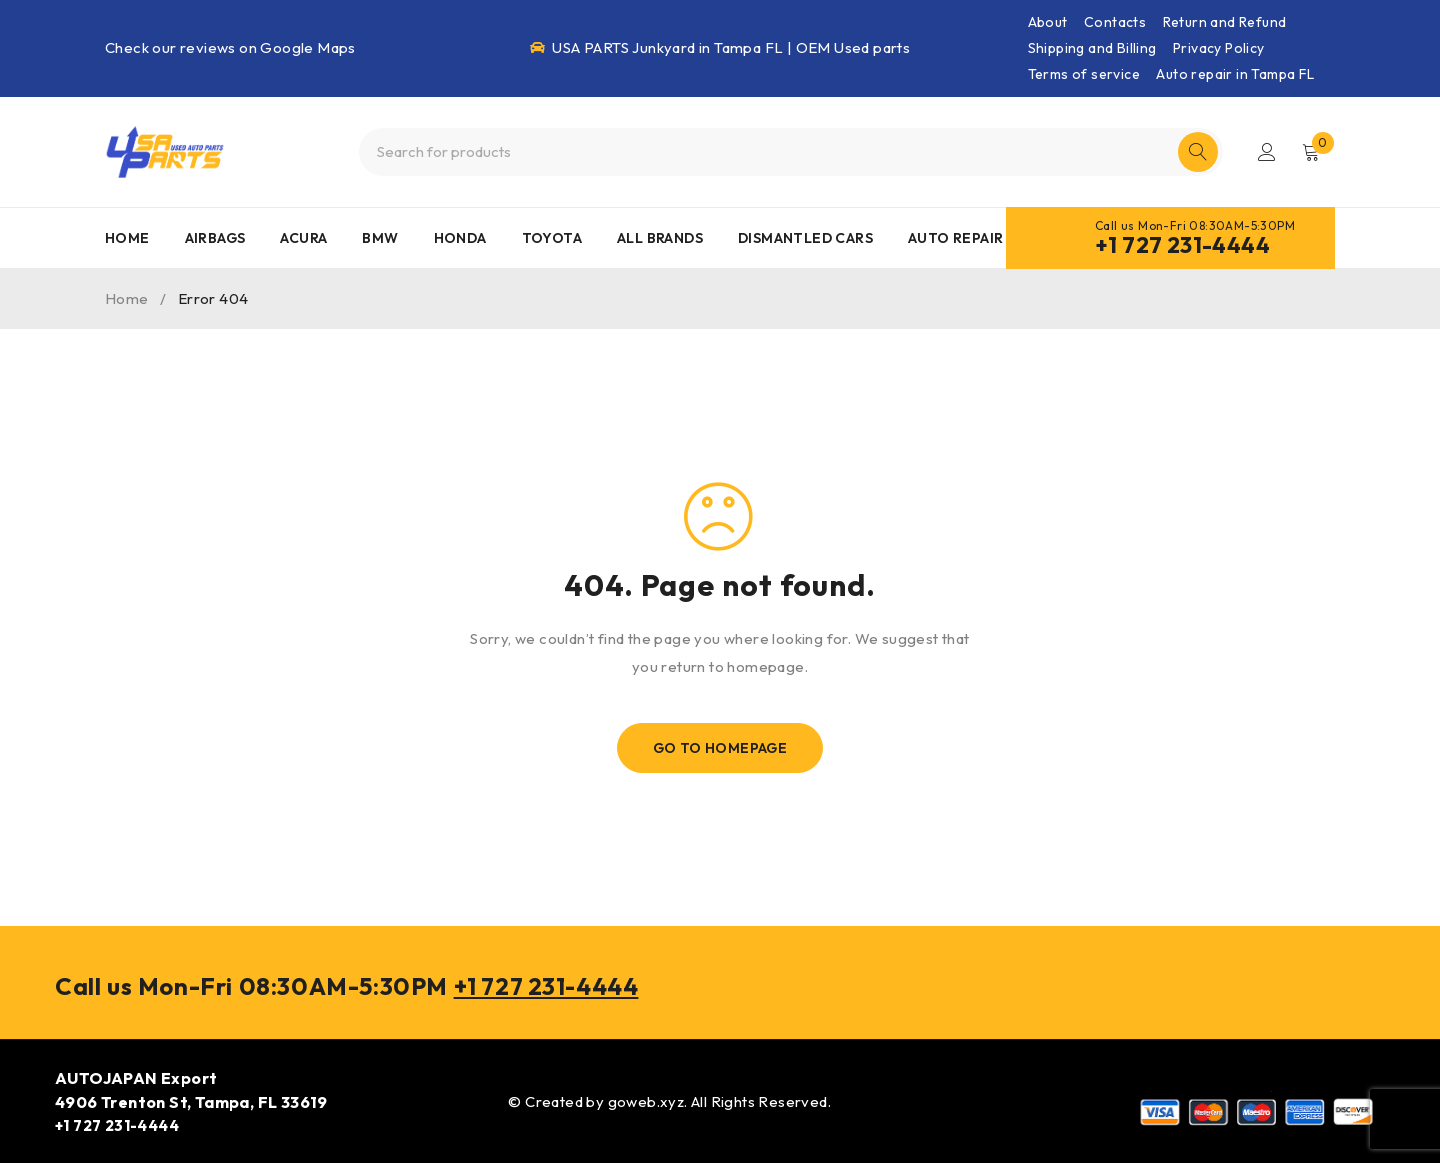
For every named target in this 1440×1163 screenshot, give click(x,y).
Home (127, 298)
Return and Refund (1225, 22)
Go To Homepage (720, 748)
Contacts (1115, 22)
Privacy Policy (1219, 48)
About (1048, 22)
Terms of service (1084, 74)
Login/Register (1267, 152)
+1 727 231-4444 (1182, 245)
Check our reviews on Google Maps (230, 47)
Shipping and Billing (1092, 48)
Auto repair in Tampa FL (1235, 74)
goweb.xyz (646, 1100)
